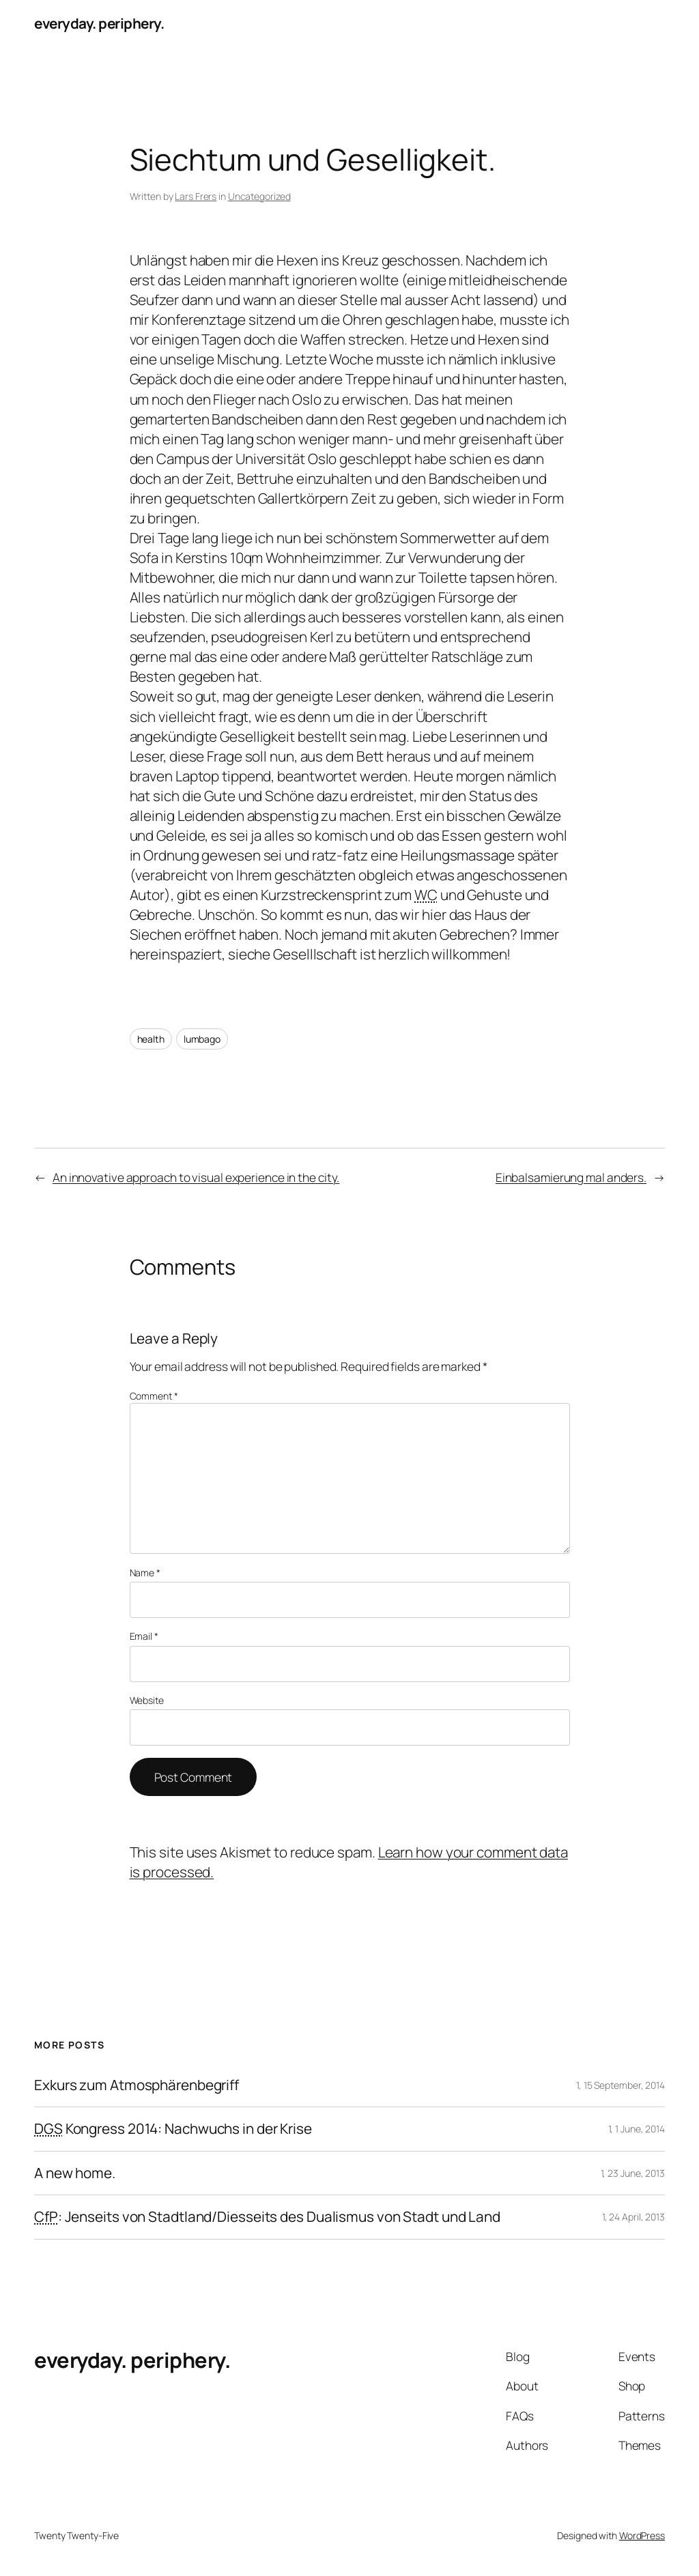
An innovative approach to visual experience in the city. (196, 1177)
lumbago (202, 1038)
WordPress (642, 2535)
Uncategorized (259, 196)
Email (144, 1636)
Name (145, 1572)
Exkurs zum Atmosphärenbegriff (136, 2085)
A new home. (74, 2173)
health (151, 1038)
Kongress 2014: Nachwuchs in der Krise (173, 2129)
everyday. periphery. (99, 23)
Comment (154, 1395)
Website (147, 1700)
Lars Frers (195, 196)
